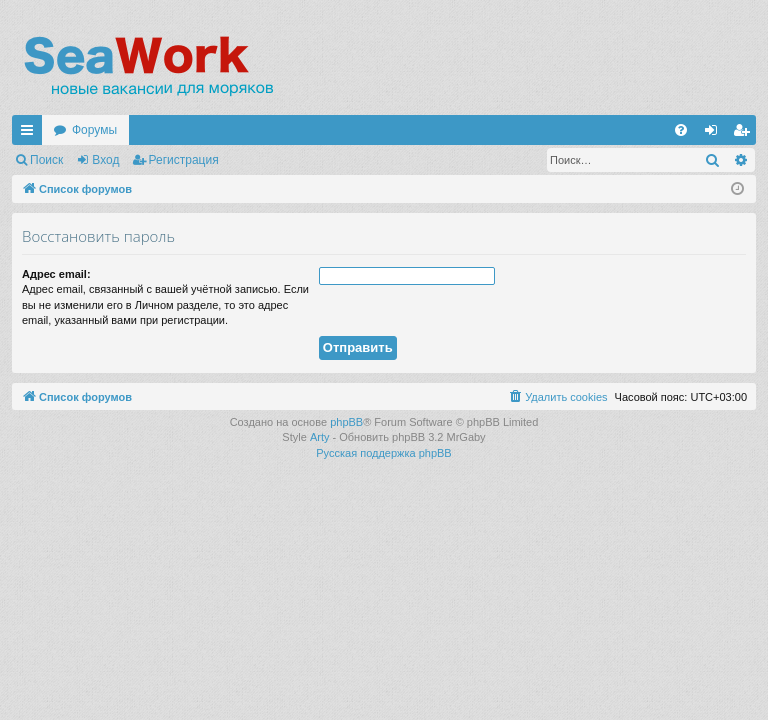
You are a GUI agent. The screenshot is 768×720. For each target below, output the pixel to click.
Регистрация (184, 160)
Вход (105, 160)
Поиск (46, 160)
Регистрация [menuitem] (745, 134)
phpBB (346, 422)
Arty (320, 437)
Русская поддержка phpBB (383, 453)
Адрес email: (56, 274)
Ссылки (31, 134)
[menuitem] (681, 130)
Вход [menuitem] (715, 134)
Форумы (94, 130)
